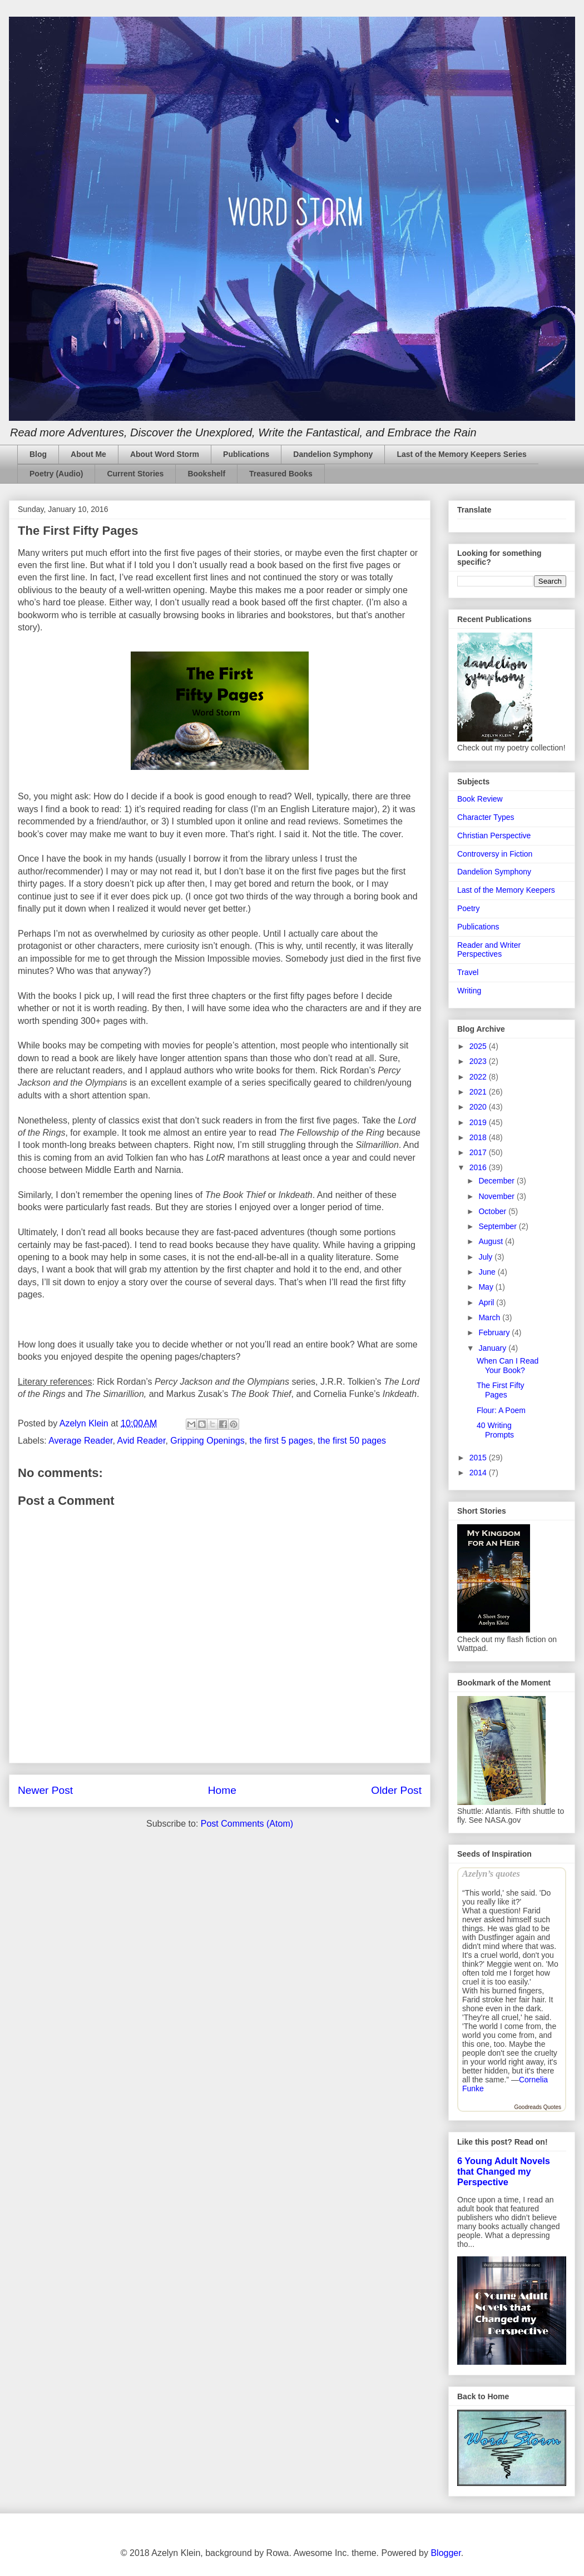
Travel (467, 972)
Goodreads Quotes (538, 2107)
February (495, 1332)
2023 (479, 1061)
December (497, 1180)
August (491, 1241)
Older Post (396, 1790)
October (493, 1211)
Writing (469, 990)
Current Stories (135, 473)
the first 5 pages (281, 1440)
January (493, 1348)
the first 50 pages (352, 1440)
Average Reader (80, 1440)
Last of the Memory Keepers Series (461, 454)
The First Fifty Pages (500, 1390)
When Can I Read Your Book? (507, 1365)
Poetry (468, 908)
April (487, 1302)
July (486, 1256)
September (498, 1226)
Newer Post (45, 1790)
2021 (479, 1091)
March (490, 1317)
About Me (88, 454)
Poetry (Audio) (56, 473)
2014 (479, 1472)
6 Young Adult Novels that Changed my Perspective (503, 2171)
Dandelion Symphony (333, 454)
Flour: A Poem (501, 1410)
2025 (479, 1046)
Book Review (480, 798)
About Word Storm (164, 454)
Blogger (445, 2553)
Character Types (485, 817)
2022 (479, 1076)
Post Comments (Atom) (247, 1823)
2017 (479, 1152)
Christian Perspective (494, 835)
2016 (479, 1167)
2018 (479, 1137)
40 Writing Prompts (495, 1430)
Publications (246, 454)
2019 (479, 1122)
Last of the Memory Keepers (506, 890)
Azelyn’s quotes (491, 1873)
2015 (479, 1457)
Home (222, 1790)
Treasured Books (281, 473)
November (497, 1196)
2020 (479, 1106)
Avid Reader (141, 1440)
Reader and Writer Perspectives (489, 950)
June (487, 1271)
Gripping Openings (207, 1440)
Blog (38, 454)
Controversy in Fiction (494, 853)
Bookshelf (206, 473)
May (486, 1286)
